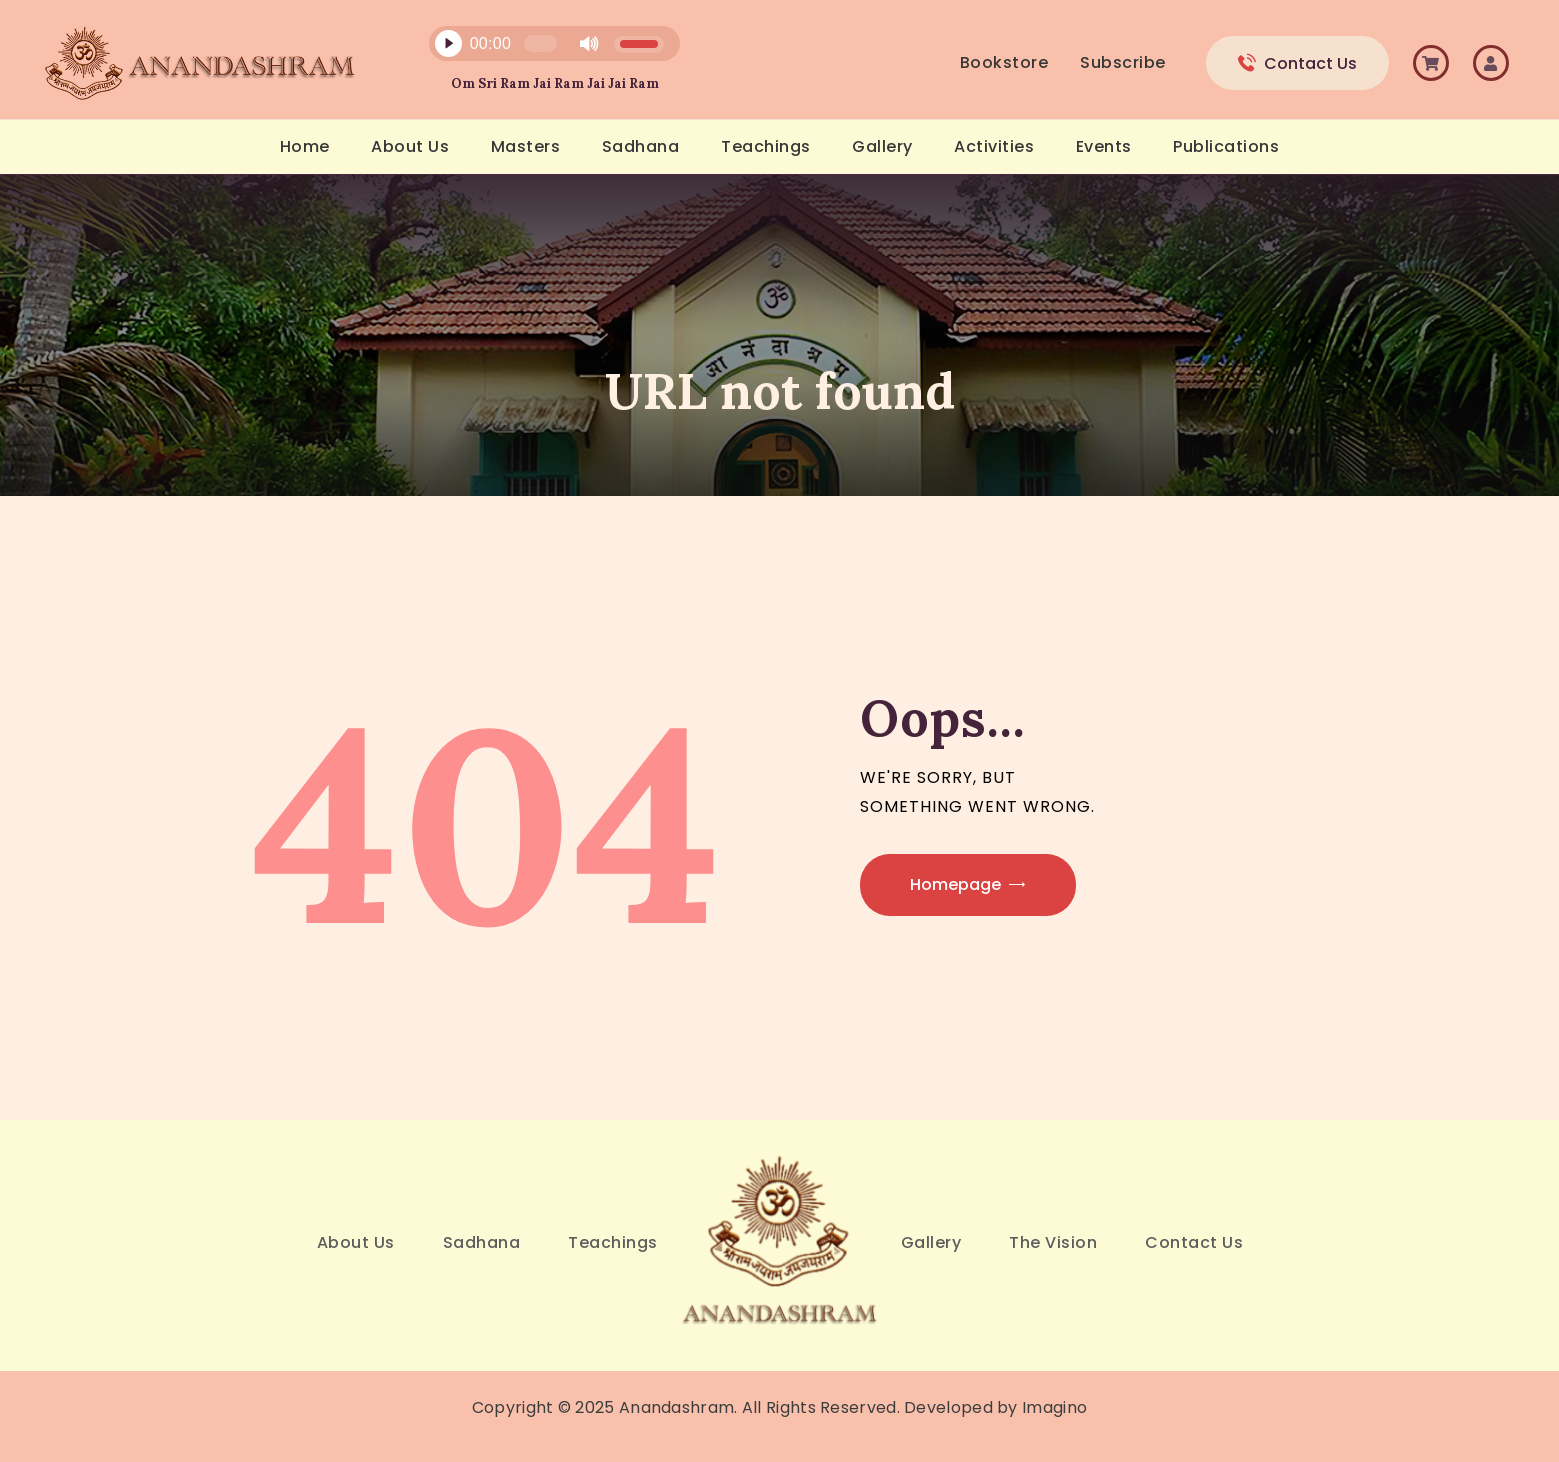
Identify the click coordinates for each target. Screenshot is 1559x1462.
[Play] (448, 44)
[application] (543, 48)
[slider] (540, 43)
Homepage (955, 884)
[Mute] (589, 44)
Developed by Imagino (995, 1407)
